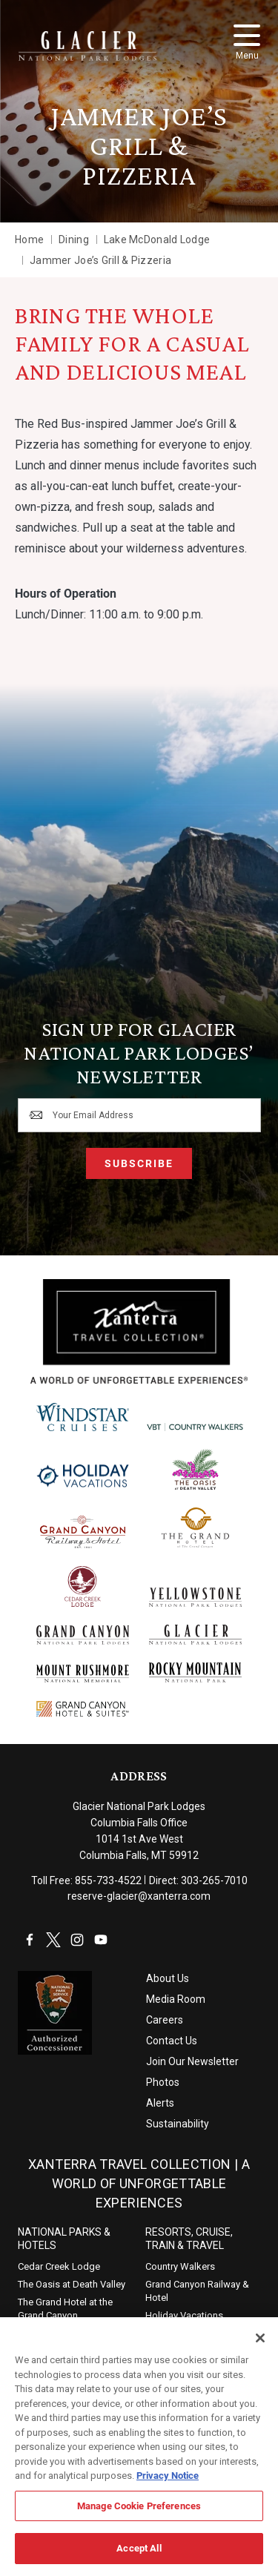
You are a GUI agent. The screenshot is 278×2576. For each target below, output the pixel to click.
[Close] (260, 2346)
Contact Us (171, 2041)
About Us (167, 1978)
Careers (164, 2020)
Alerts (160, 2103)
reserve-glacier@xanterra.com (139, 1896)
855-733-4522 (108, 1880)
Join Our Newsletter (192, 2061)
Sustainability (177, 2124)
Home (29, 239)
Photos (162, 2082)
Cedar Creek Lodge (59, 2266)
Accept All (138, 2556)
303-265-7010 (214, 1880)
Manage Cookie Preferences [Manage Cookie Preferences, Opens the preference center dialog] (139, 2513)
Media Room (175, 1999)
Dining (74, 239)
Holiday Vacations (184, 2315)
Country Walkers (180, 2266)
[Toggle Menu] (247, 34)
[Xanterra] (139, 1331)
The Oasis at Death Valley (71, 2284)
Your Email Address (93, 1115)
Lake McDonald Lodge (157, 239)
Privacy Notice (167, 2483)
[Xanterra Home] (87, 46)
